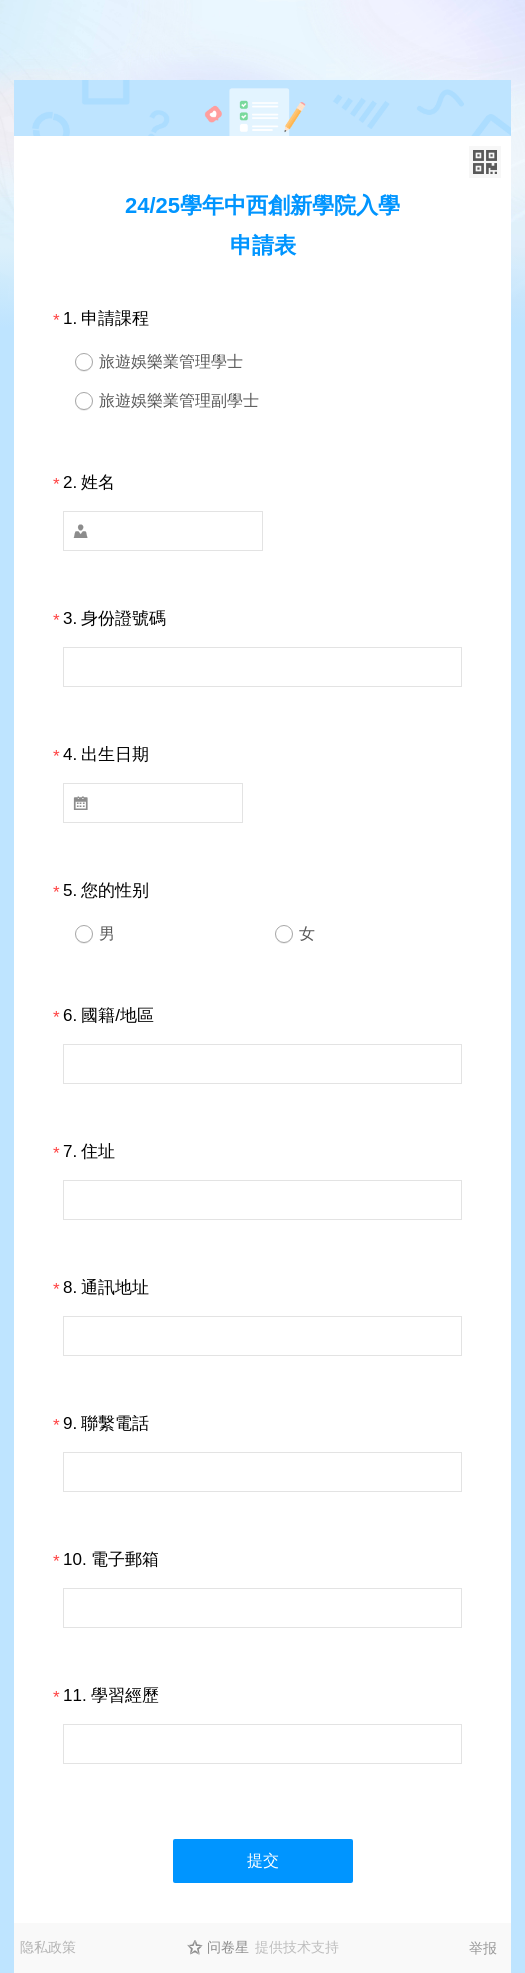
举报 (483, 1948)
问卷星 (228, 1947)
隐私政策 (48, 1947)
